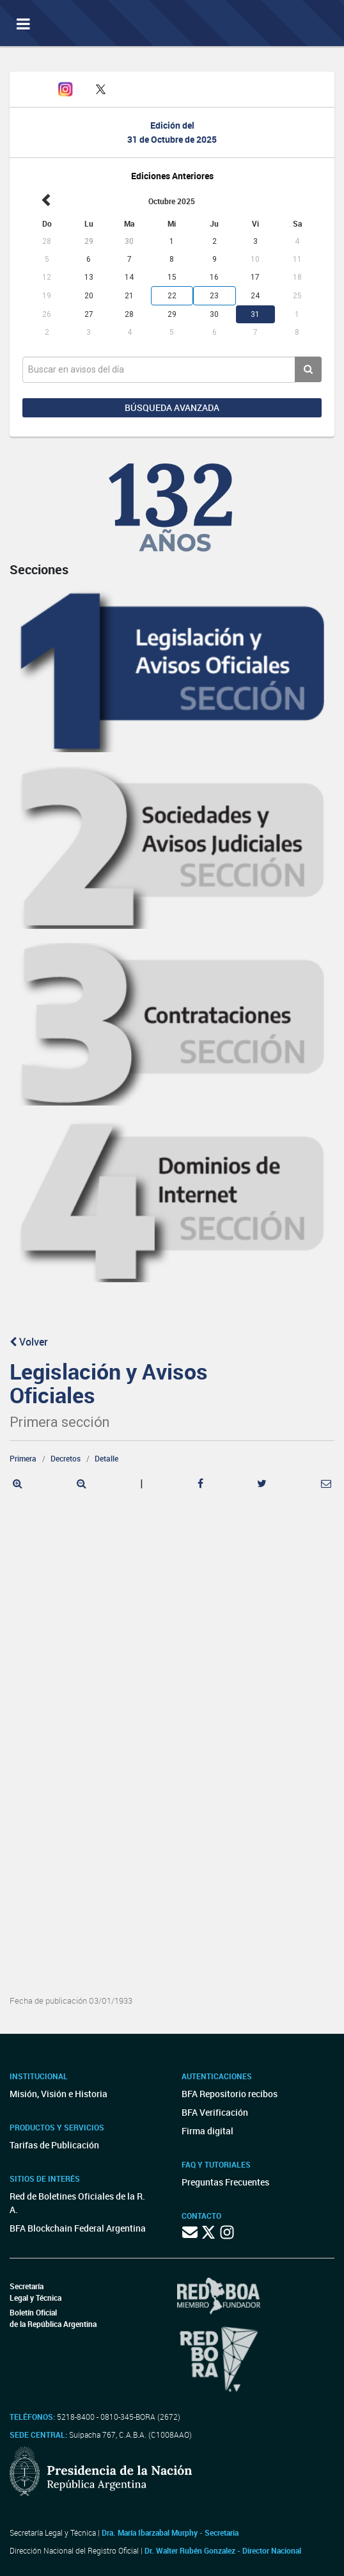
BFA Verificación (215, 2112)
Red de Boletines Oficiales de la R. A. (77, 2203)
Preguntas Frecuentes (225, 2182)
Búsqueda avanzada (172, 407)
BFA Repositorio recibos (230, 2094)
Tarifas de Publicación (54, 2145)
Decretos (66, 1458)
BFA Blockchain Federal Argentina (78, 2228)
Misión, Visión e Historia (58, 2094)
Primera (23, 1458)
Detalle (106, 1458)
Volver (29, 1342)
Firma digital (207, 2131)
